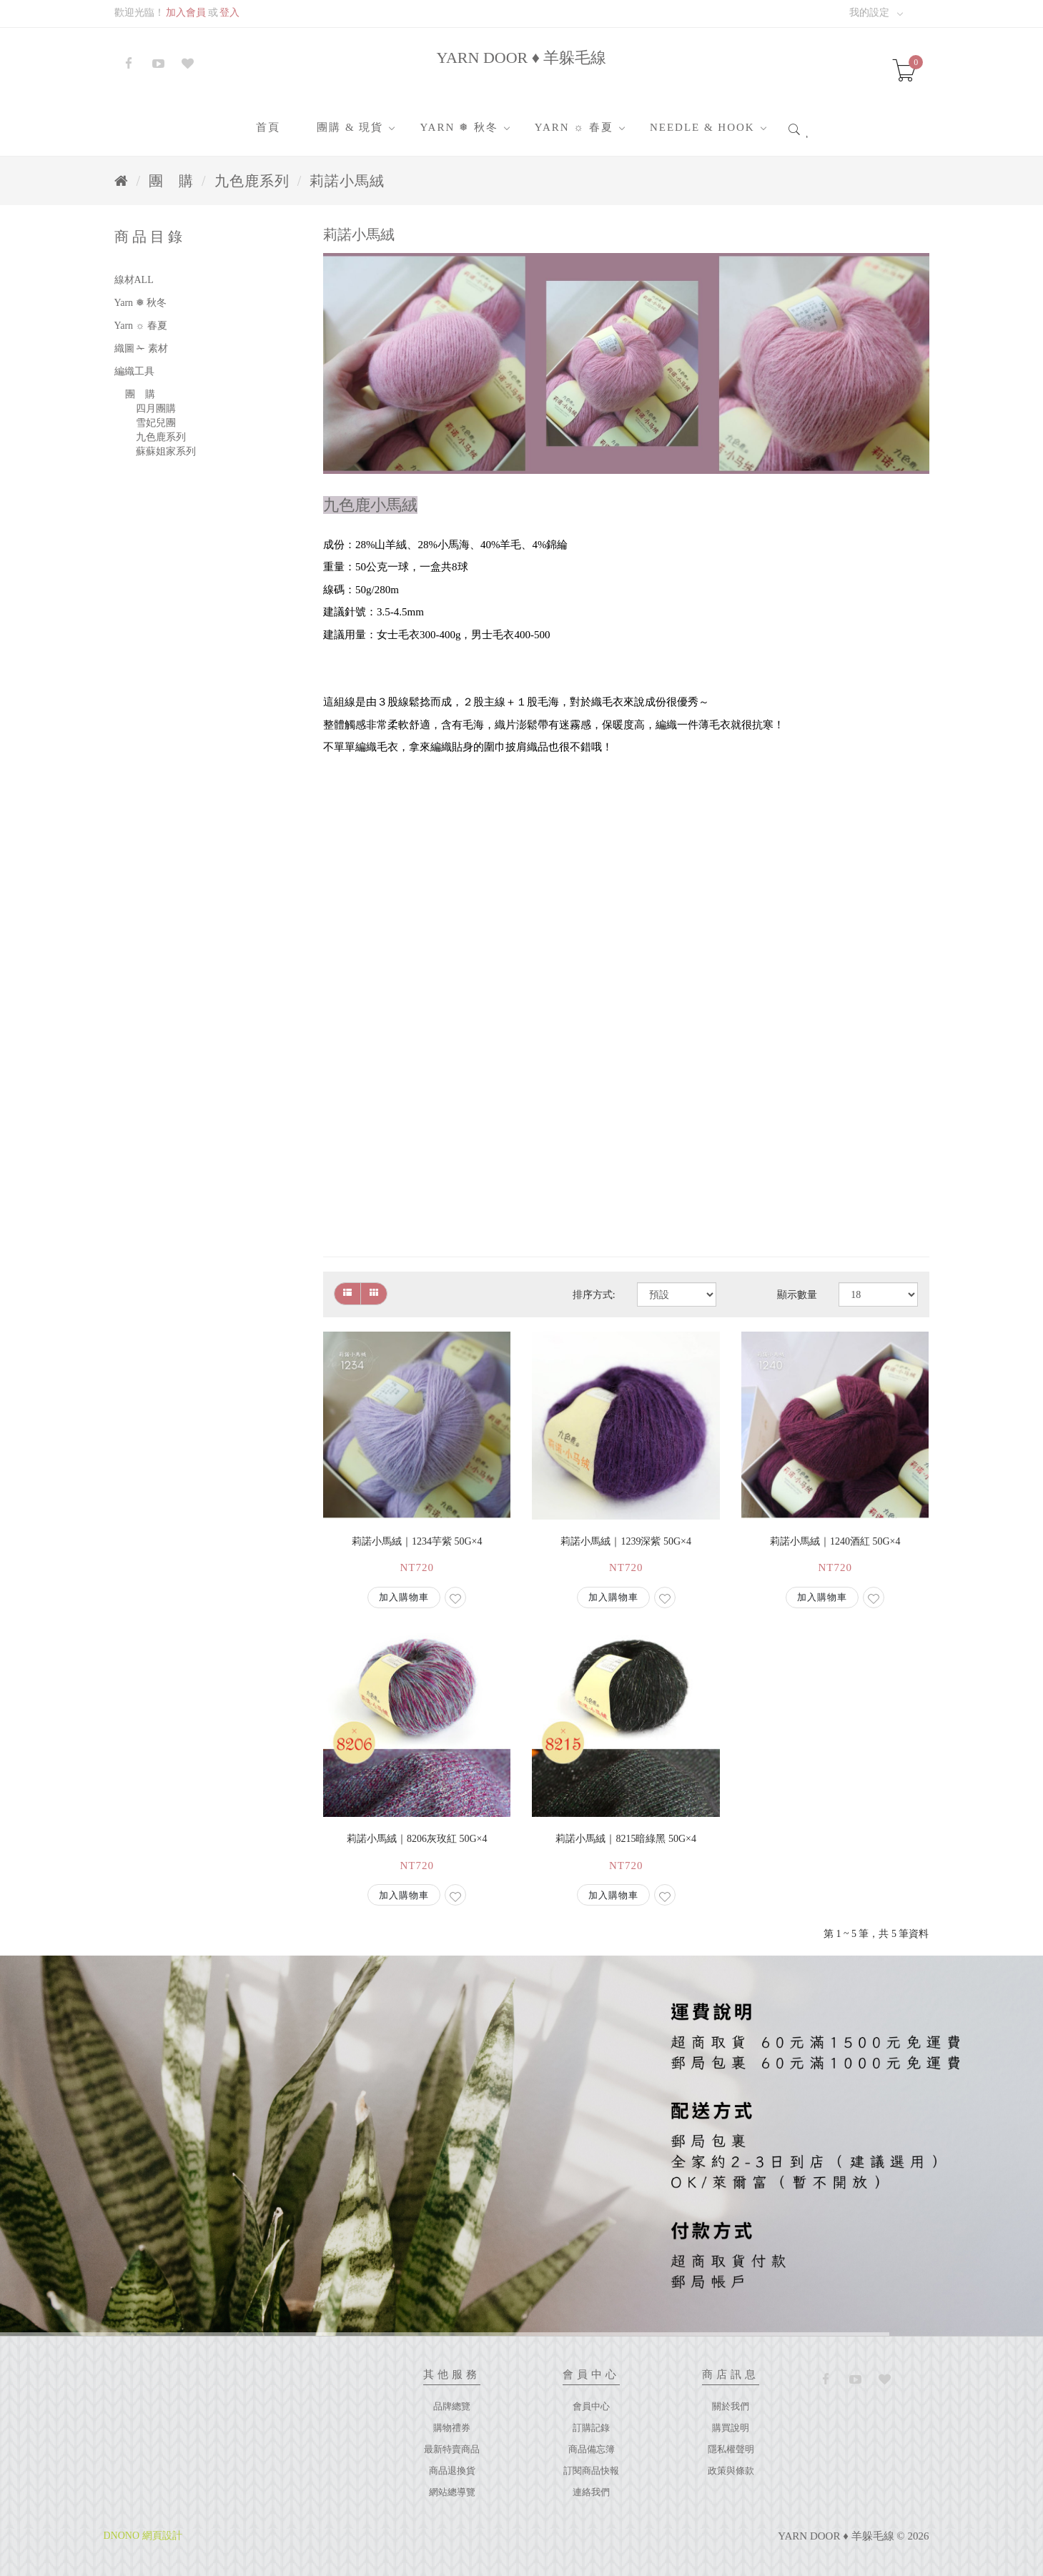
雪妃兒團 (156, 422)
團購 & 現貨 (350, 127)
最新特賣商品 (452, 2449)
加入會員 (186, 12)
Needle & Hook (702, 127)
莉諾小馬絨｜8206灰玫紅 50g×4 (417, 1838)
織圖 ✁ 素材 (141, 348)
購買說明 (730, 2427)
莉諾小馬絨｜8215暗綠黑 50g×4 (625, 1838)
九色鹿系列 (252, 181)
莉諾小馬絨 (347, 181)
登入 (229, 12)
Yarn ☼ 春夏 (574, 127)
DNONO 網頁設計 (143, 2535)
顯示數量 (797, 1294)
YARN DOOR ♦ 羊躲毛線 (522, 57)
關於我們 (730, 2406)
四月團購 (156, 408)
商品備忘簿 (591, 2449)
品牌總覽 (451, 2406)
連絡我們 (591, 2492)
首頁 (268, 127)
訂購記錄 (591, 2427)
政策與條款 (731, 2470)
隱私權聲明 (731, 2449)
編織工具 (134, 371)
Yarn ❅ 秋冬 (459, 127)
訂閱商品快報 (591, 2470)
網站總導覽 (452, 2492)
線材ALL (134, 279)
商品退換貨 (452, 2470)
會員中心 (591, 2406)
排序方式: (594, 1294)
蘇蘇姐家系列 (166, 451)
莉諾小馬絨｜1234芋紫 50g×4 (417, 1541)
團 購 (171, 181)
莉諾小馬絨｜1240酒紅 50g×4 (835, 1541)
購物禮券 (451, 2427)
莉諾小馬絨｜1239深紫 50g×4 (625, 1541)
